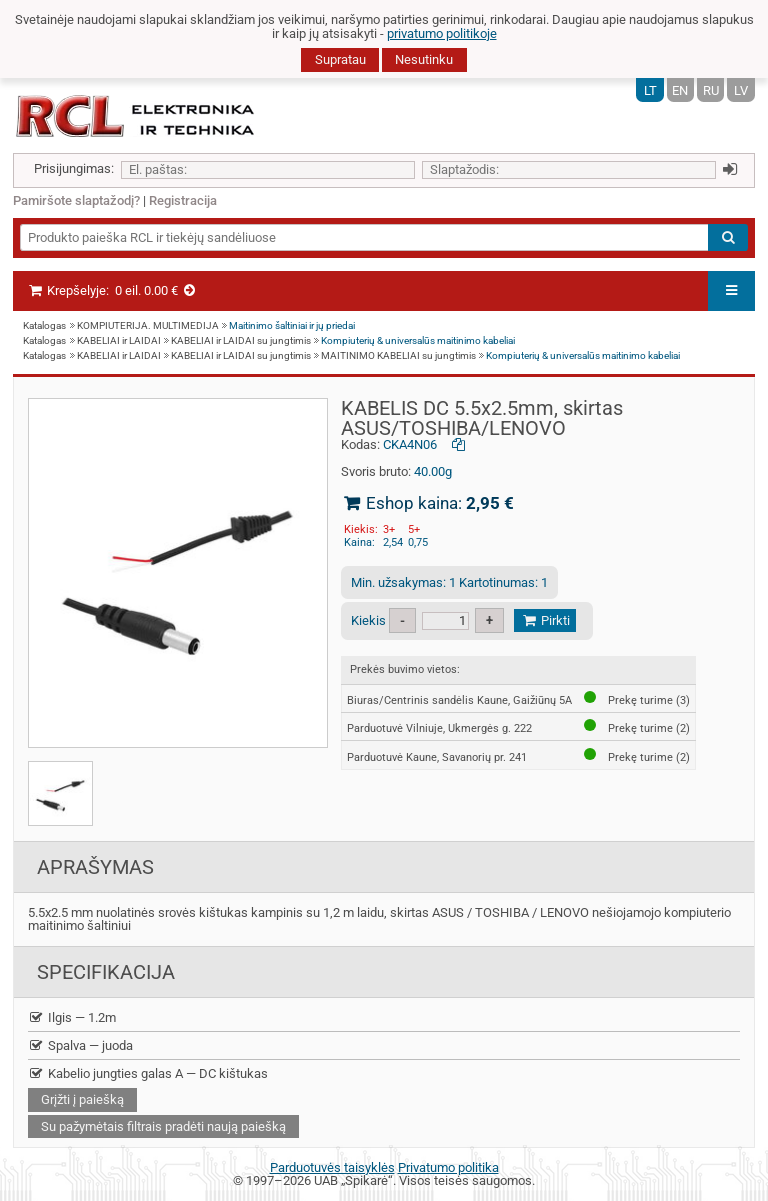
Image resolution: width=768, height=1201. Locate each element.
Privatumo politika (448, 1167)
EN (680, 90)
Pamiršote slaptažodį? (76, 200)
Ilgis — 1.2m (72, 1017)
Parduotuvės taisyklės (332, 1167)
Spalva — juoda (80, 1045)
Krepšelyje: (112, 290)
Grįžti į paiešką (82, 1099)
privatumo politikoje (442, 33)
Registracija (183, 200)
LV (741, 90)
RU (711, 90)
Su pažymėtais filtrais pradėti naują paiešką (163, 1126)
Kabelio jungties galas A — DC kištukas (148, 1073)
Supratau (340, 59)
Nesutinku (424, 59)
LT (650, 90)
